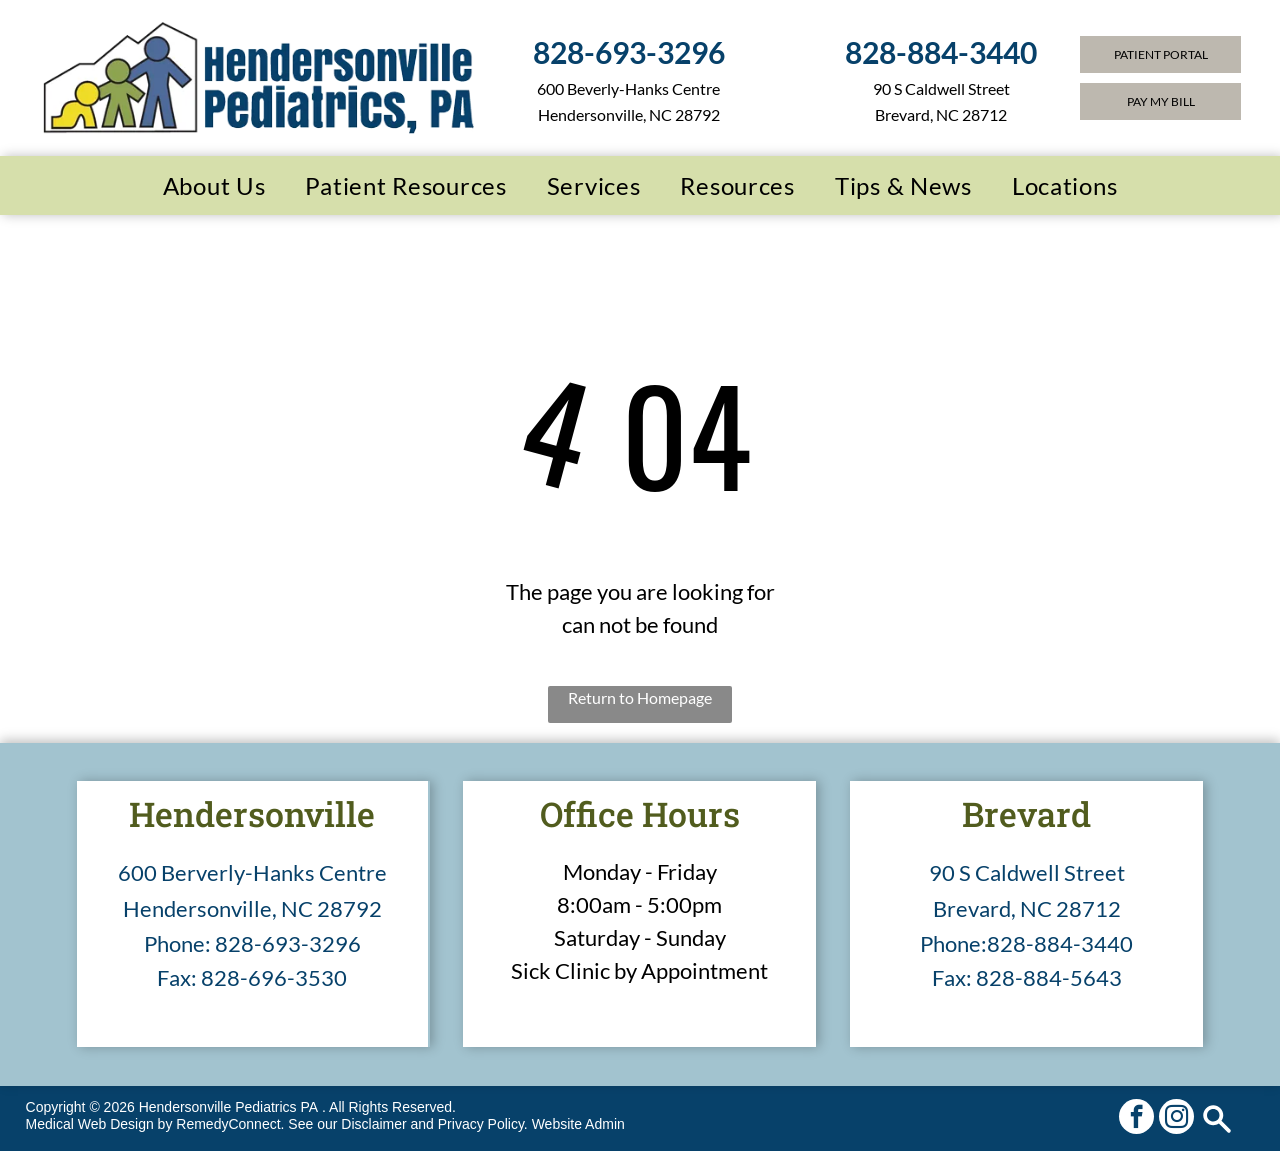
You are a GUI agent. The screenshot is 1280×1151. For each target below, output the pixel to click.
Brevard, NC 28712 (1027, 908)
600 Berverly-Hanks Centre (252, 872)
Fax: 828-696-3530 (252, 977)
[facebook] (1136, 1119)
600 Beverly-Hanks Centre (628, 88)
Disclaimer (373, 1124)
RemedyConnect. (230, 1124)
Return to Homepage (640, 697)
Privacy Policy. (483, 1124)
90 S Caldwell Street (1027, 872)
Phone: (177, 943)
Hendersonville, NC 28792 (629, 114)
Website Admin (578, 1124)
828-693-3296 (288, 943)
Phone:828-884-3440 (1026, 943)
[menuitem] (214, 185)
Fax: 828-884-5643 (1027, 977)
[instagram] (1176, 1119)
